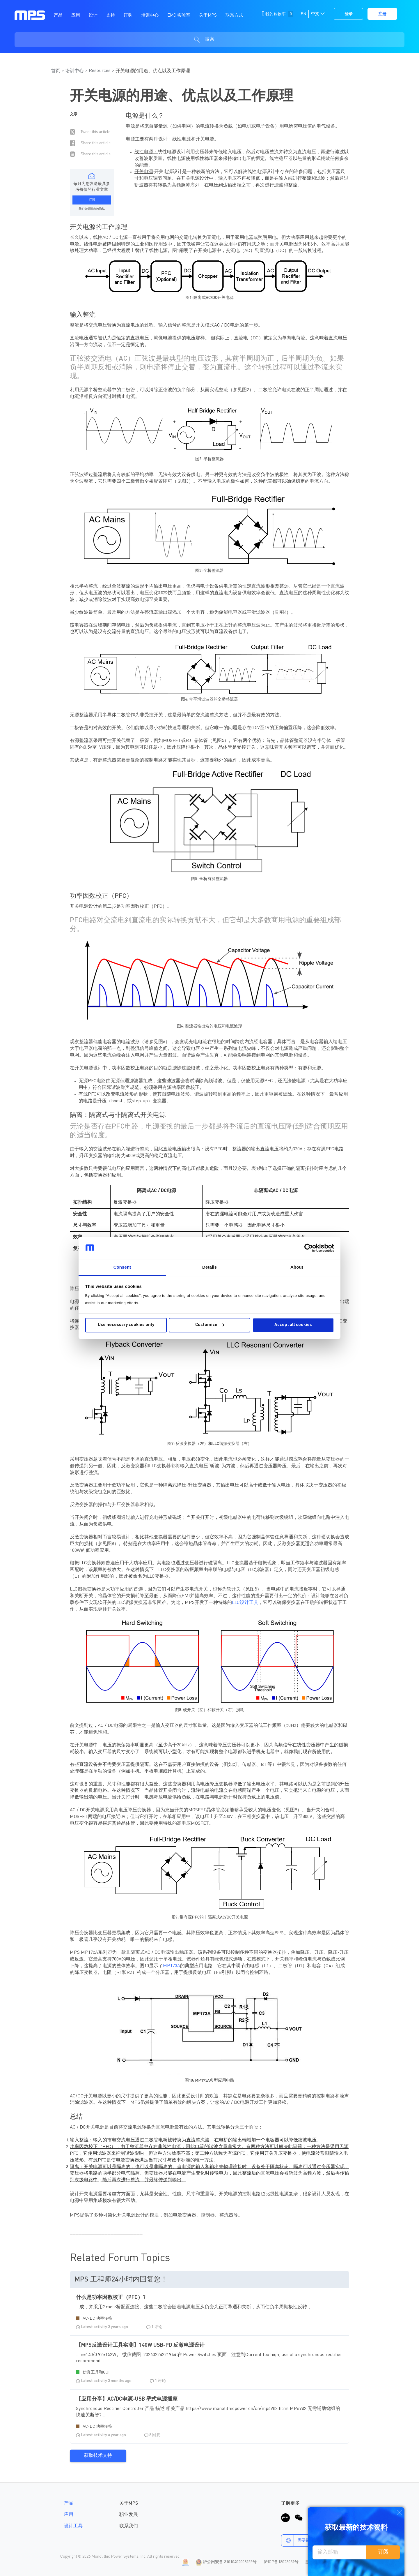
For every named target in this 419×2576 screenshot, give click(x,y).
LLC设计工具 (245, 1602)
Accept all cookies (293, 1325)
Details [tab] (209, 1267)
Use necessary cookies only (126, 1325)
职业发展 (128, 2514)
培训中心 (74, 71)
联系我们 (128, 2526)
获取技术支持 (98, 2455)
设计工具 (73, 2526)
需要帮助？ (299, 2540)
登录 (349, 14)
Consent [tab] (122, 1267)
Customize (209, 1325)
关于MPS (128, 2503)
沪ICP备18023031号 (281, 2562)
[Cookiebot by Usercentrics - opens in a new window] (308, 1248)
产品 (68, 2503)
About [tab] (296, 1267)
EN (303, 14)
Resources (100, 70)
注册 (382, 14)
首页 (55, 71)
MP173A (171, 1966)
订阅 (383, 2552)
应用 (68, 2514)
